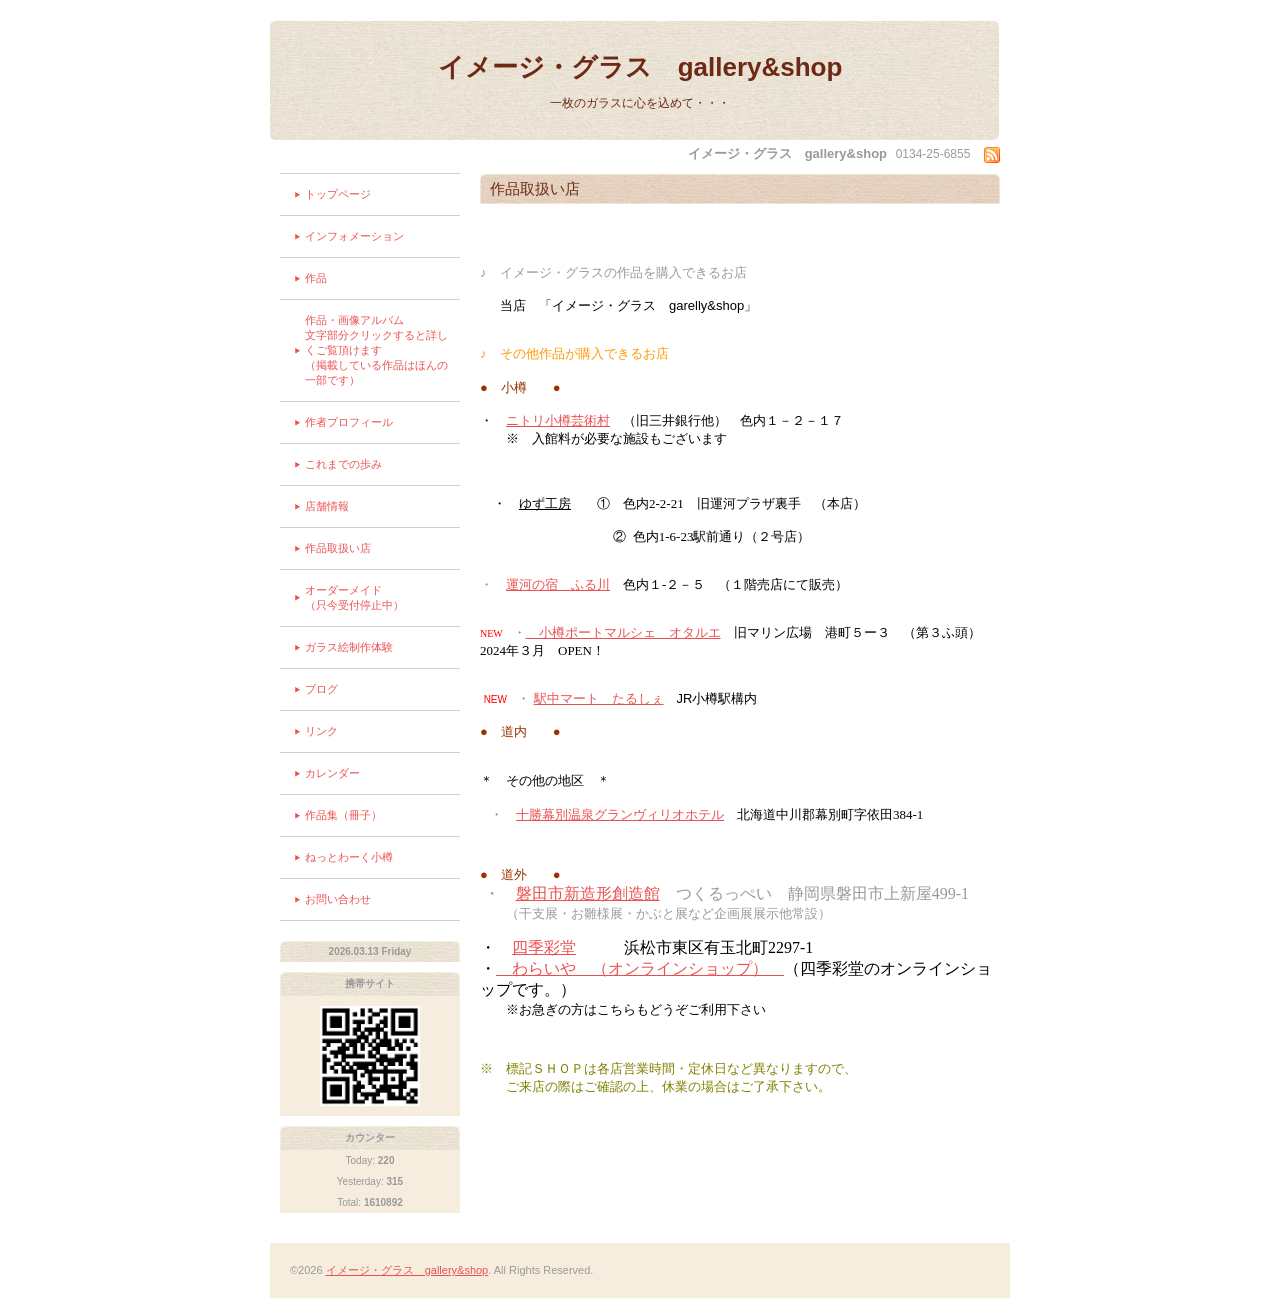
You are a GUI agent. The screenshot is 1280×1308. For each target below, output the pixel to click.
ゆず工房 (545, 503)
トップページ (338, 194)
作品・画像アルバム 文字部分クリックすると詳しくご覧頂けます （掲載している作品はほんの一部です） (382, 350)
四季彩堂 (544, 947)
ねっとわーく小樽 (349, 857)
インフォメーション (354, 236)
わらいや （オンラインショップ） (640, 968)
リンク (321, 731)
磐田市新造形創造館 (588, 893)
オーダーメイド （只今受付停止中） (376, 597)
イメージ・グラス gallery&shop (640, 67)
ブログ (321, 689)
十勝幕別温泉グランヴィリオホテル (620, 814)
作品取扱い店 (338, 548)
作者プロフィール (349, 422)
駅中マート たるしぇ (599, 698)
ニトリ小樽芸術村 (558, 420)
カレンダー (332, 773)
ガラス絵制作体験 (349, 647)
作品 (316, 278)
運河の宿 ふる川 (558, 584)
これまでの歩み (343, 464)
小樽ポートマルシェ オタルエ (623, 632)
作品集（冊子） (343, 815)
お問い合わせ (338, 899)
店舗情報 (327, 506)
